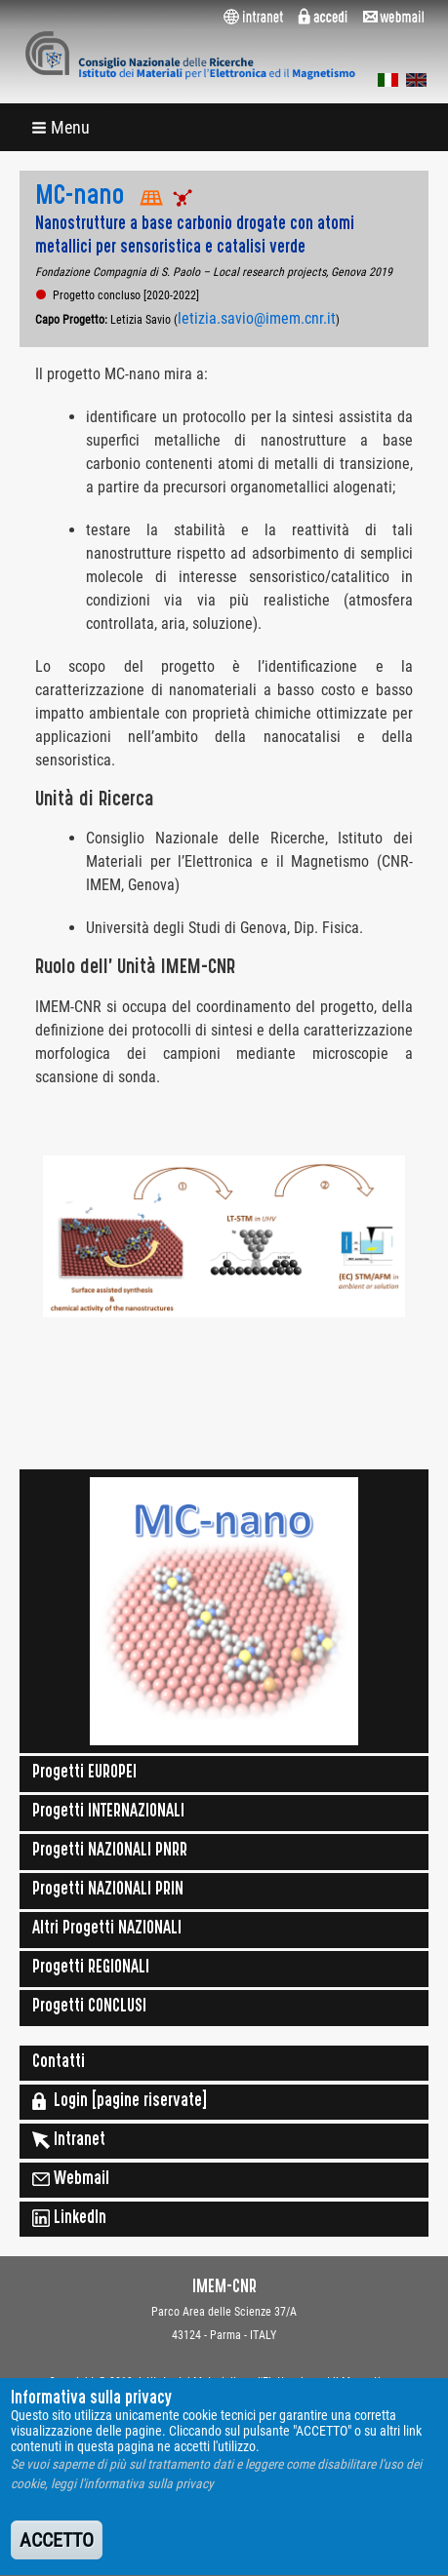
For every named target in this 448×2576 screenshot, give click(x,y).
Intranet (68, 2140)
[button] (62, 127)
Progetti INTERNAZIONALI (108, 1812)
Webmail (70, 2179)
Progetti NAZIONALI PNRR (109, 1851)
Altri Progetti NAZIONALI (107, 1929)
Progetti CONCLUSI (89, 2007)
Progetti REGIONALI (90, 1968)
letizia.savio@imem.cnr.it (257, 318)
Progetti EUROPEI (84, 1773)
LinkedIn (69, 2218)
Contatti (58, 2063)
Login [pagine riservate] (119, 2101)
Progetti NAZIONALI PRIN (107, 1890)
